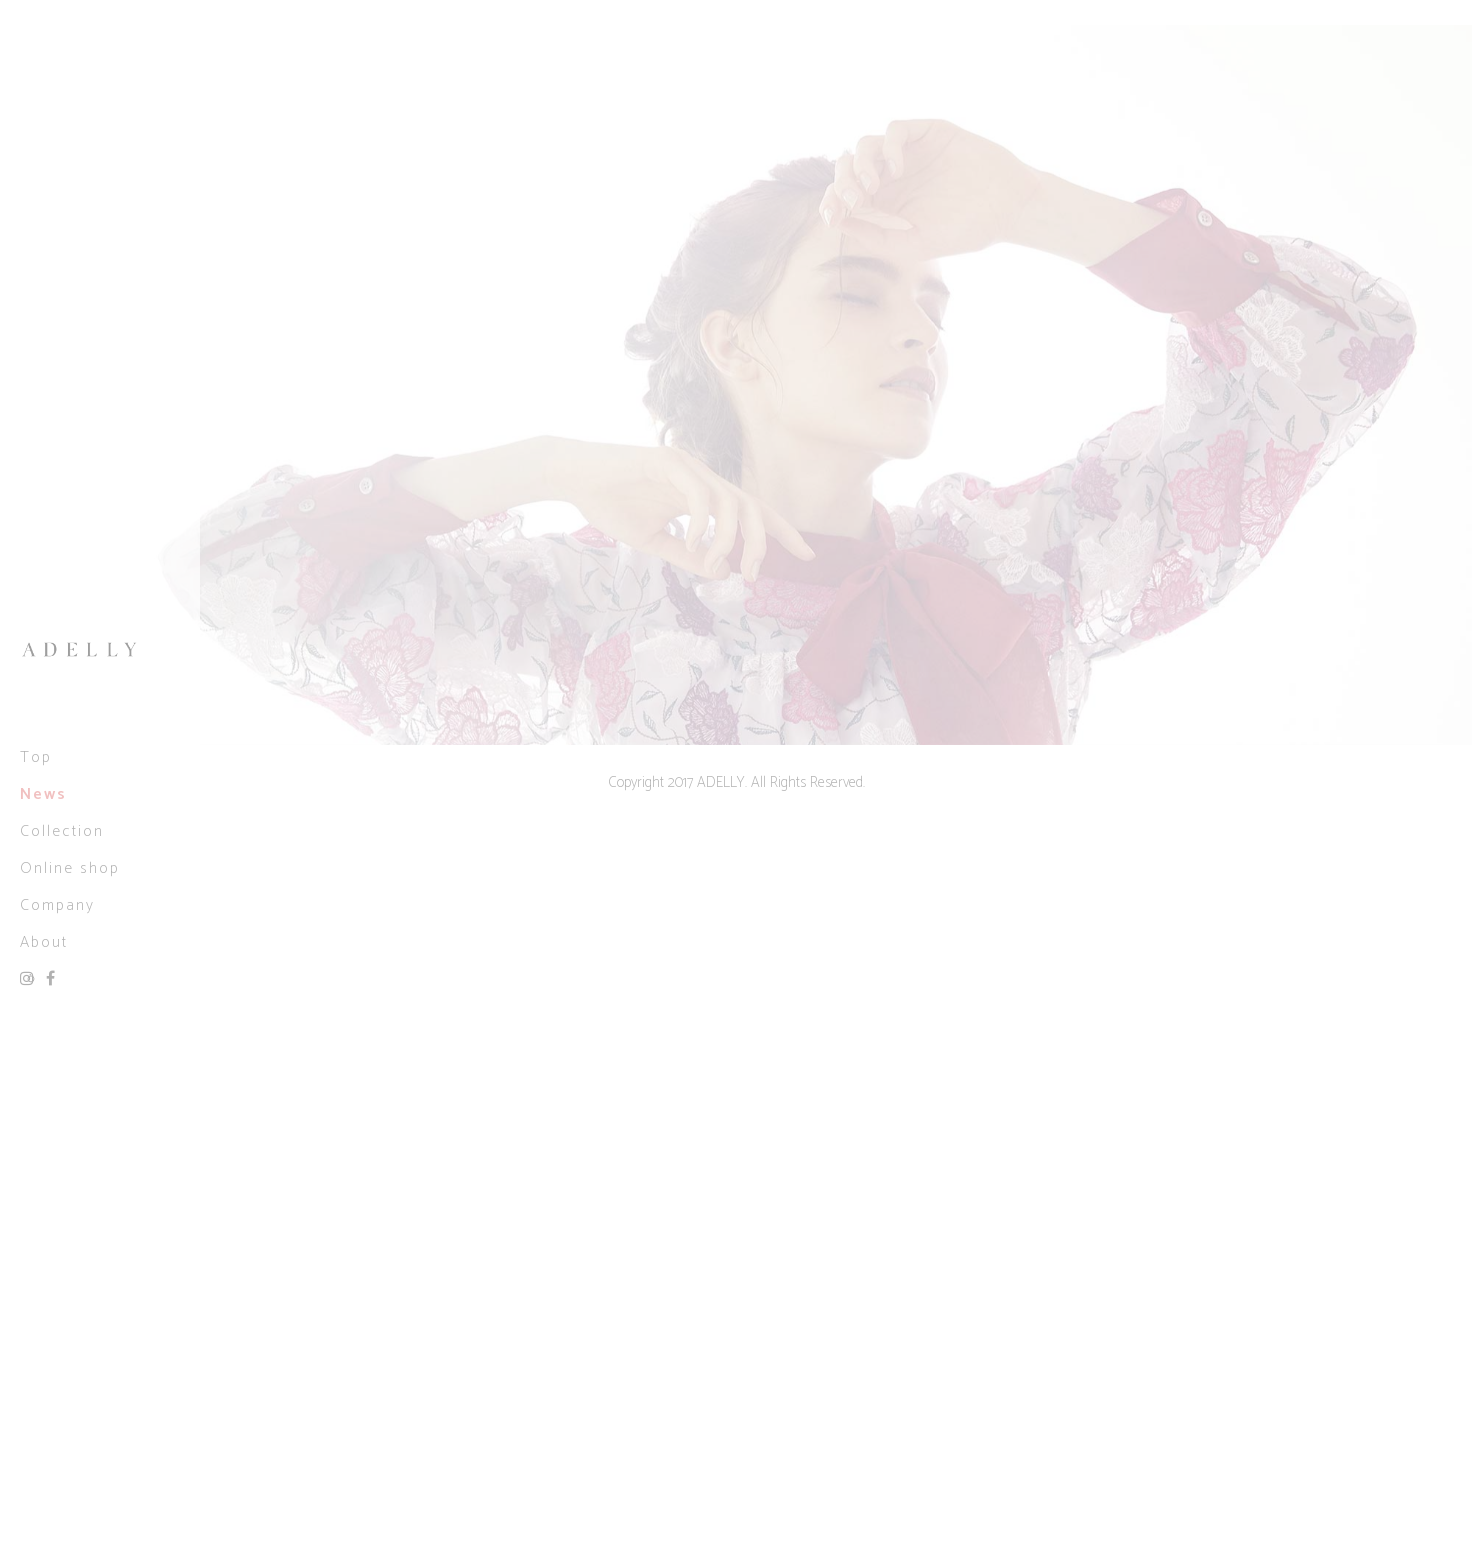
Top (36, 757)
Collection (62, 831)
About (44, 942)
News (43, 794)
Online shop (70, 868)
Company (57, 905)
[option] (736, 385)
